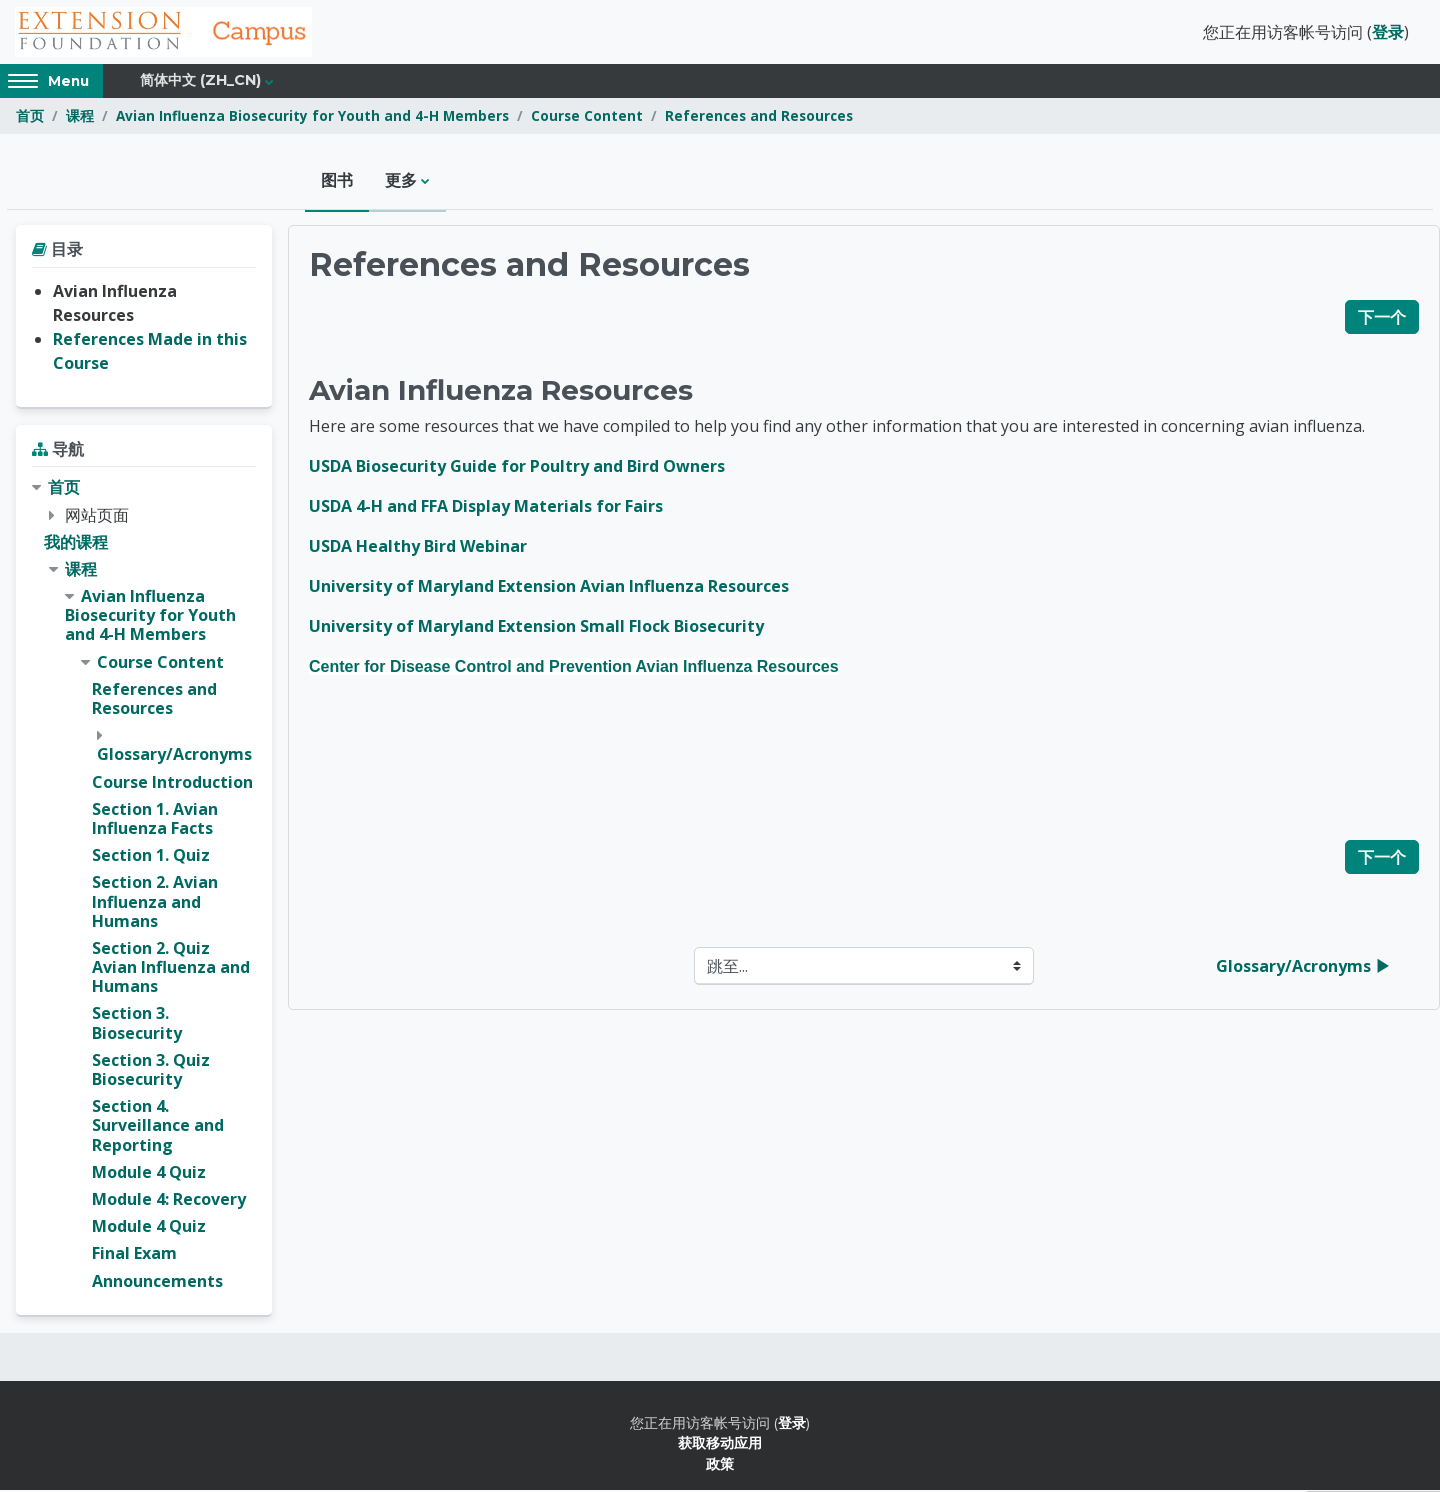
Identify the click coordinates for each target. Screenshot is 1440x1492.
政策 (720, 1464)
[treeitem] (144, 886)
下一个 (1382, 319)
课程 (80, 117)
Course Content (587, 117)
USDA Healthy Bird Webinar (418, 548)
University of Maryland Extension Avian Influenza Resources (549, 588)
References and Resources (759, 117)
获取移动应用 (720, 1444)
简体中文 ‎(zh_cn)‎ (200, 82)
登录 (1388, 33)
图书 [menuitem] (337, 182)
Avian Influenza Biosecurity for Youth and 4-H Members (312, 117)
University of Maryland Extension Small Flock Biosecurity (536, 628)
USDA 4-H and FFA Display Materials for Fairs (486, 508)
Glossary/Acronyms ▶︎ (1303, 968)
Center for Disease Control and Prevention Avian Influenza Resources (574, 668)
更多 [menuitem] (401, 182)
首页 (30, 117)
